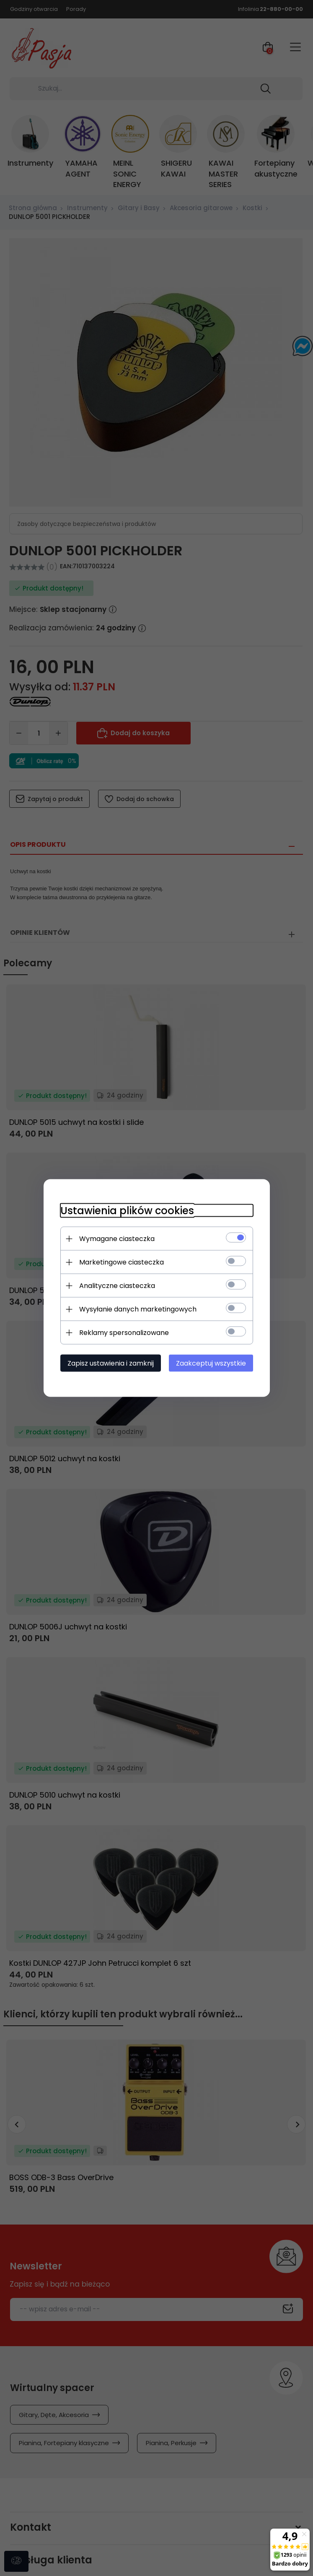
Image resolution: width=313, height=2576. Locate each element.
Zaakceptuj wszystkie (211, 1363)
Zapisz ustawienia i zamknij (110, 1363)
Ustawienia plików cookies (127, 1211)
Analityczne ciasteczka (117, 1286)
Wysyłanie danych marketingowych (138, 1309)
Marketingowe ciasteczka (121, 1262)
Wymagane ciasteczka (117, 1239)
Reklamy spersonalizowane (124, 1332)
